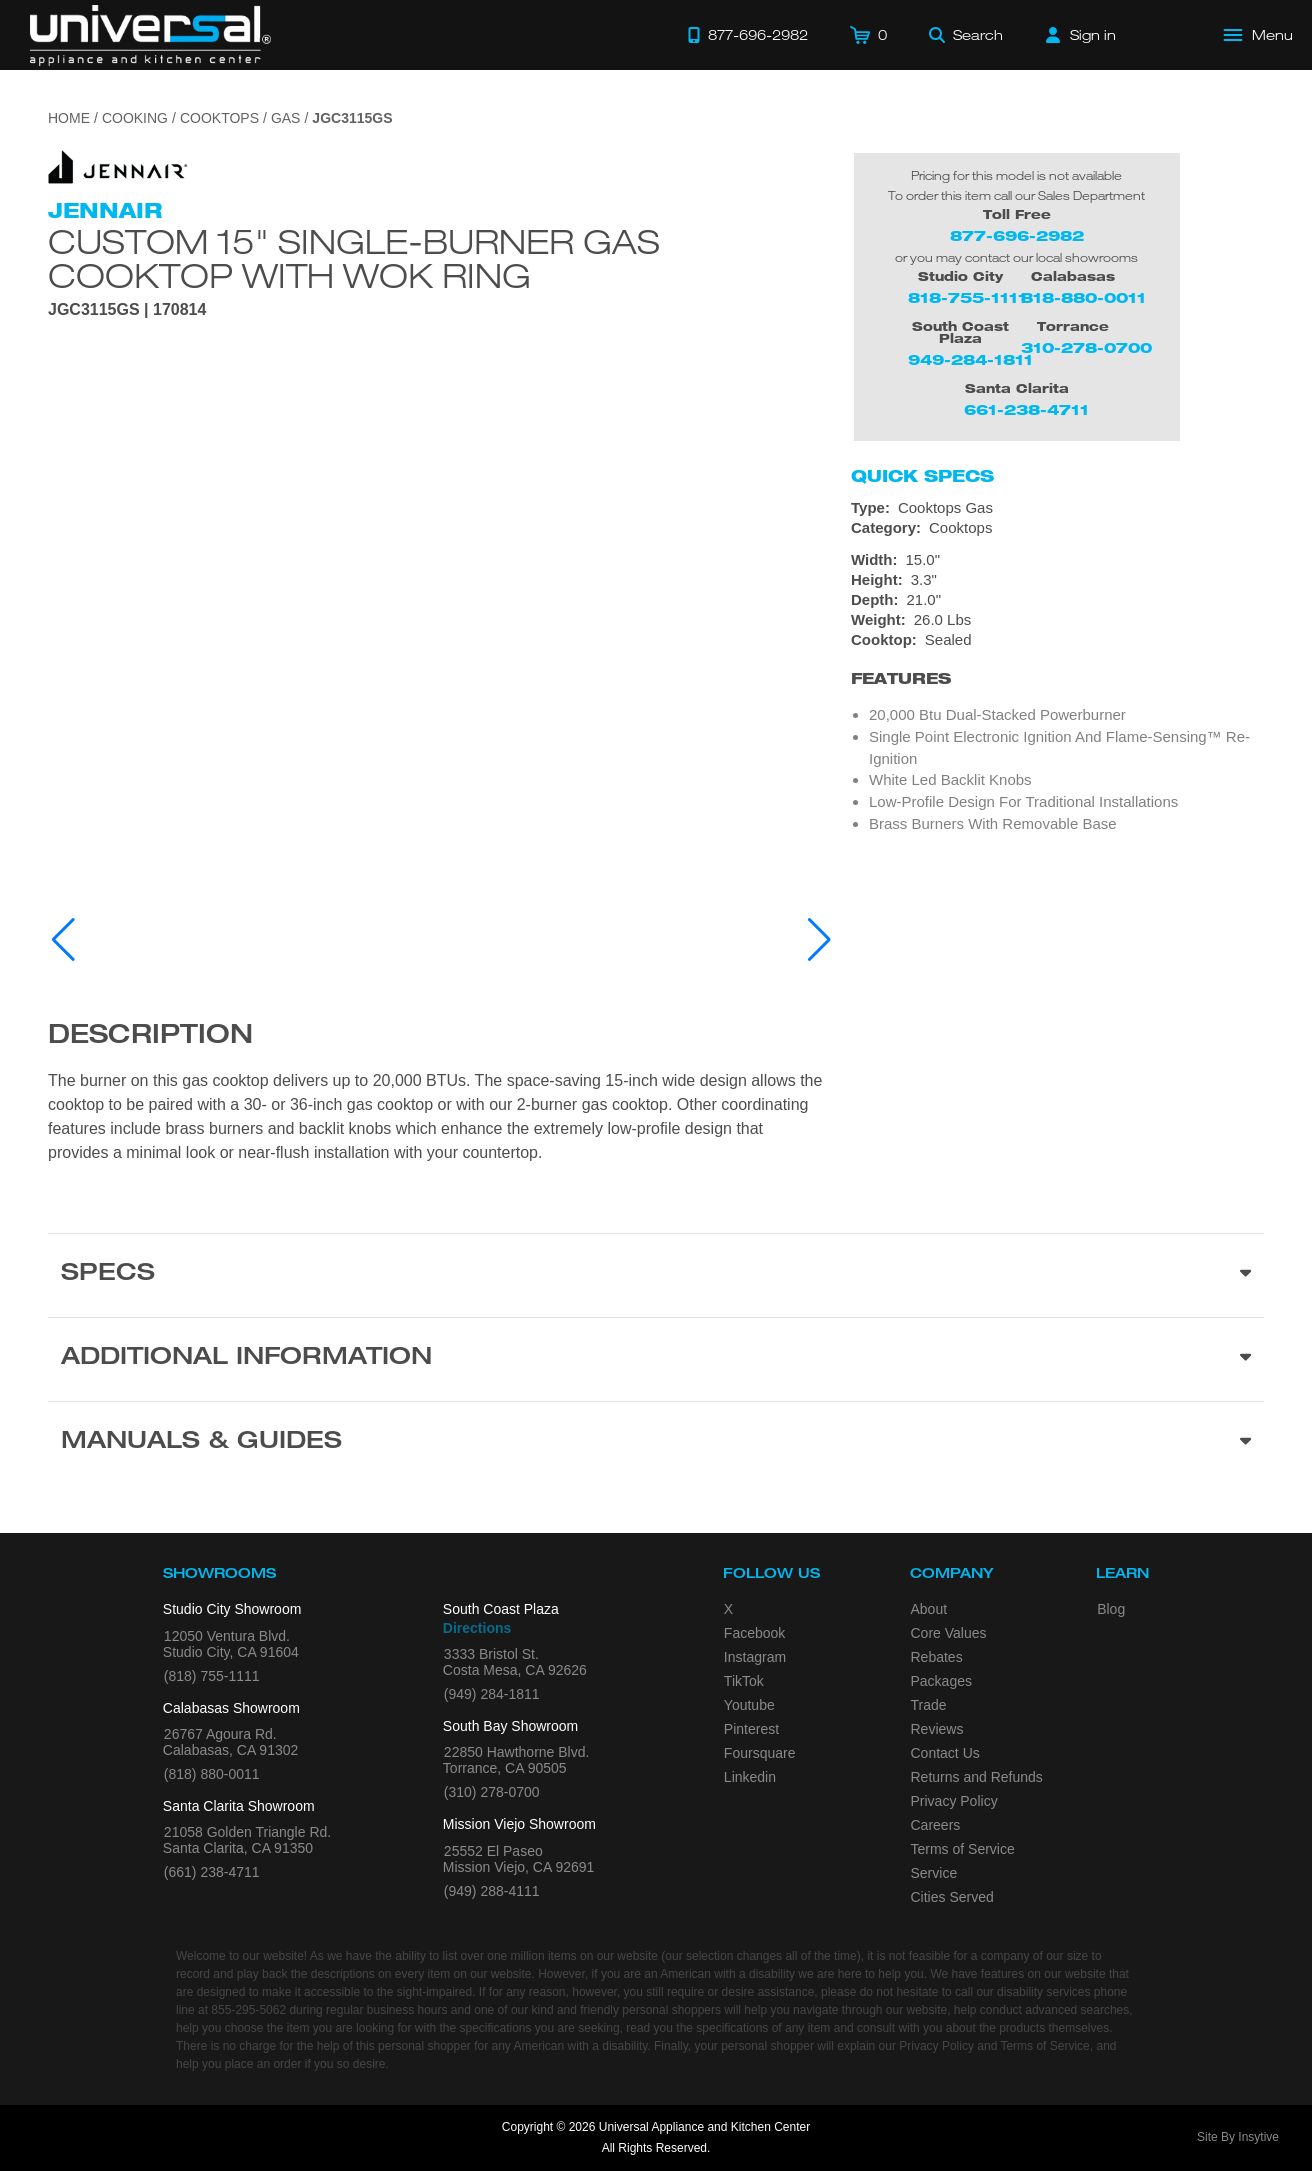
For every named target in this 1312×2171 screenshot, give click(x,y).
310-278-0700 (1086, 347)
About (929, 1609)
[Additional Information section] (656, 1359)
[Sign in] (1081, 35)
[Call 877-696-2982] (748, 35)
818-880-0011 (1083, 297)
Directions (477, 1628)
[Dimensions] (1057, 590)
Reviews (937, 1729)
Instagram (755, 1657)
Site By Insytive (1238, 2137)
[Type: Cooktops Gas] (1057, 508)
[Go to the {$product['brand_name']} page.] (118, 165)
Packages (941, 1681)
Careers (936, 1825)
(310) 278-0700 (492, 1792)
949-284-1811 (970, 359)
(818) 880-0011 (212, 1774)
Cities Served (952, 1897)
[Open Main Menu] (1259, 35)
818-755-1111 (967, 297)
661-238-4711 (1026, 409)
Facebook (754, 1633)
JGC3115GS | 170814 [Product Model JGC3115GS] (127, 310)
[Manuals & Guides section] (656, 1443)
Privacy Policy (954, 1801)
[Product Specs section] (656, 1275)
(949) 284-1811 (492, 1694)
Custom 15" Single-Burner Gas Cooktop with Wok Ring (354, 258)
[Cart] (868, 35)
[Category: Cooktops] (1057, 528)
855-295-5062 (248, 2010)
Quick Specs (922, 476)
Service (934, 1873)
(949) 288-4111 (492, 1891)
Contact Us (945, 1753)
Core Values (949, 1633)
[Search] (966, 35)
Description (150, 1037)
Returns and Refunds (977, 1777)
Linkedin (750, 1777)
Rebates (937, 1657)
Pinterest (751, 1729)
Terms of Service (963, 1849)
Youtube (749, 1705)
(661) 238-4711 (212, 1872)
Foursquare (760, 1753)
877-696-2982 (1017, 235)
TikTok (744, 1681)
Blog (1111, 1609)
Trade (929, 1705)
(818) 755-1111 (212, 1676)
